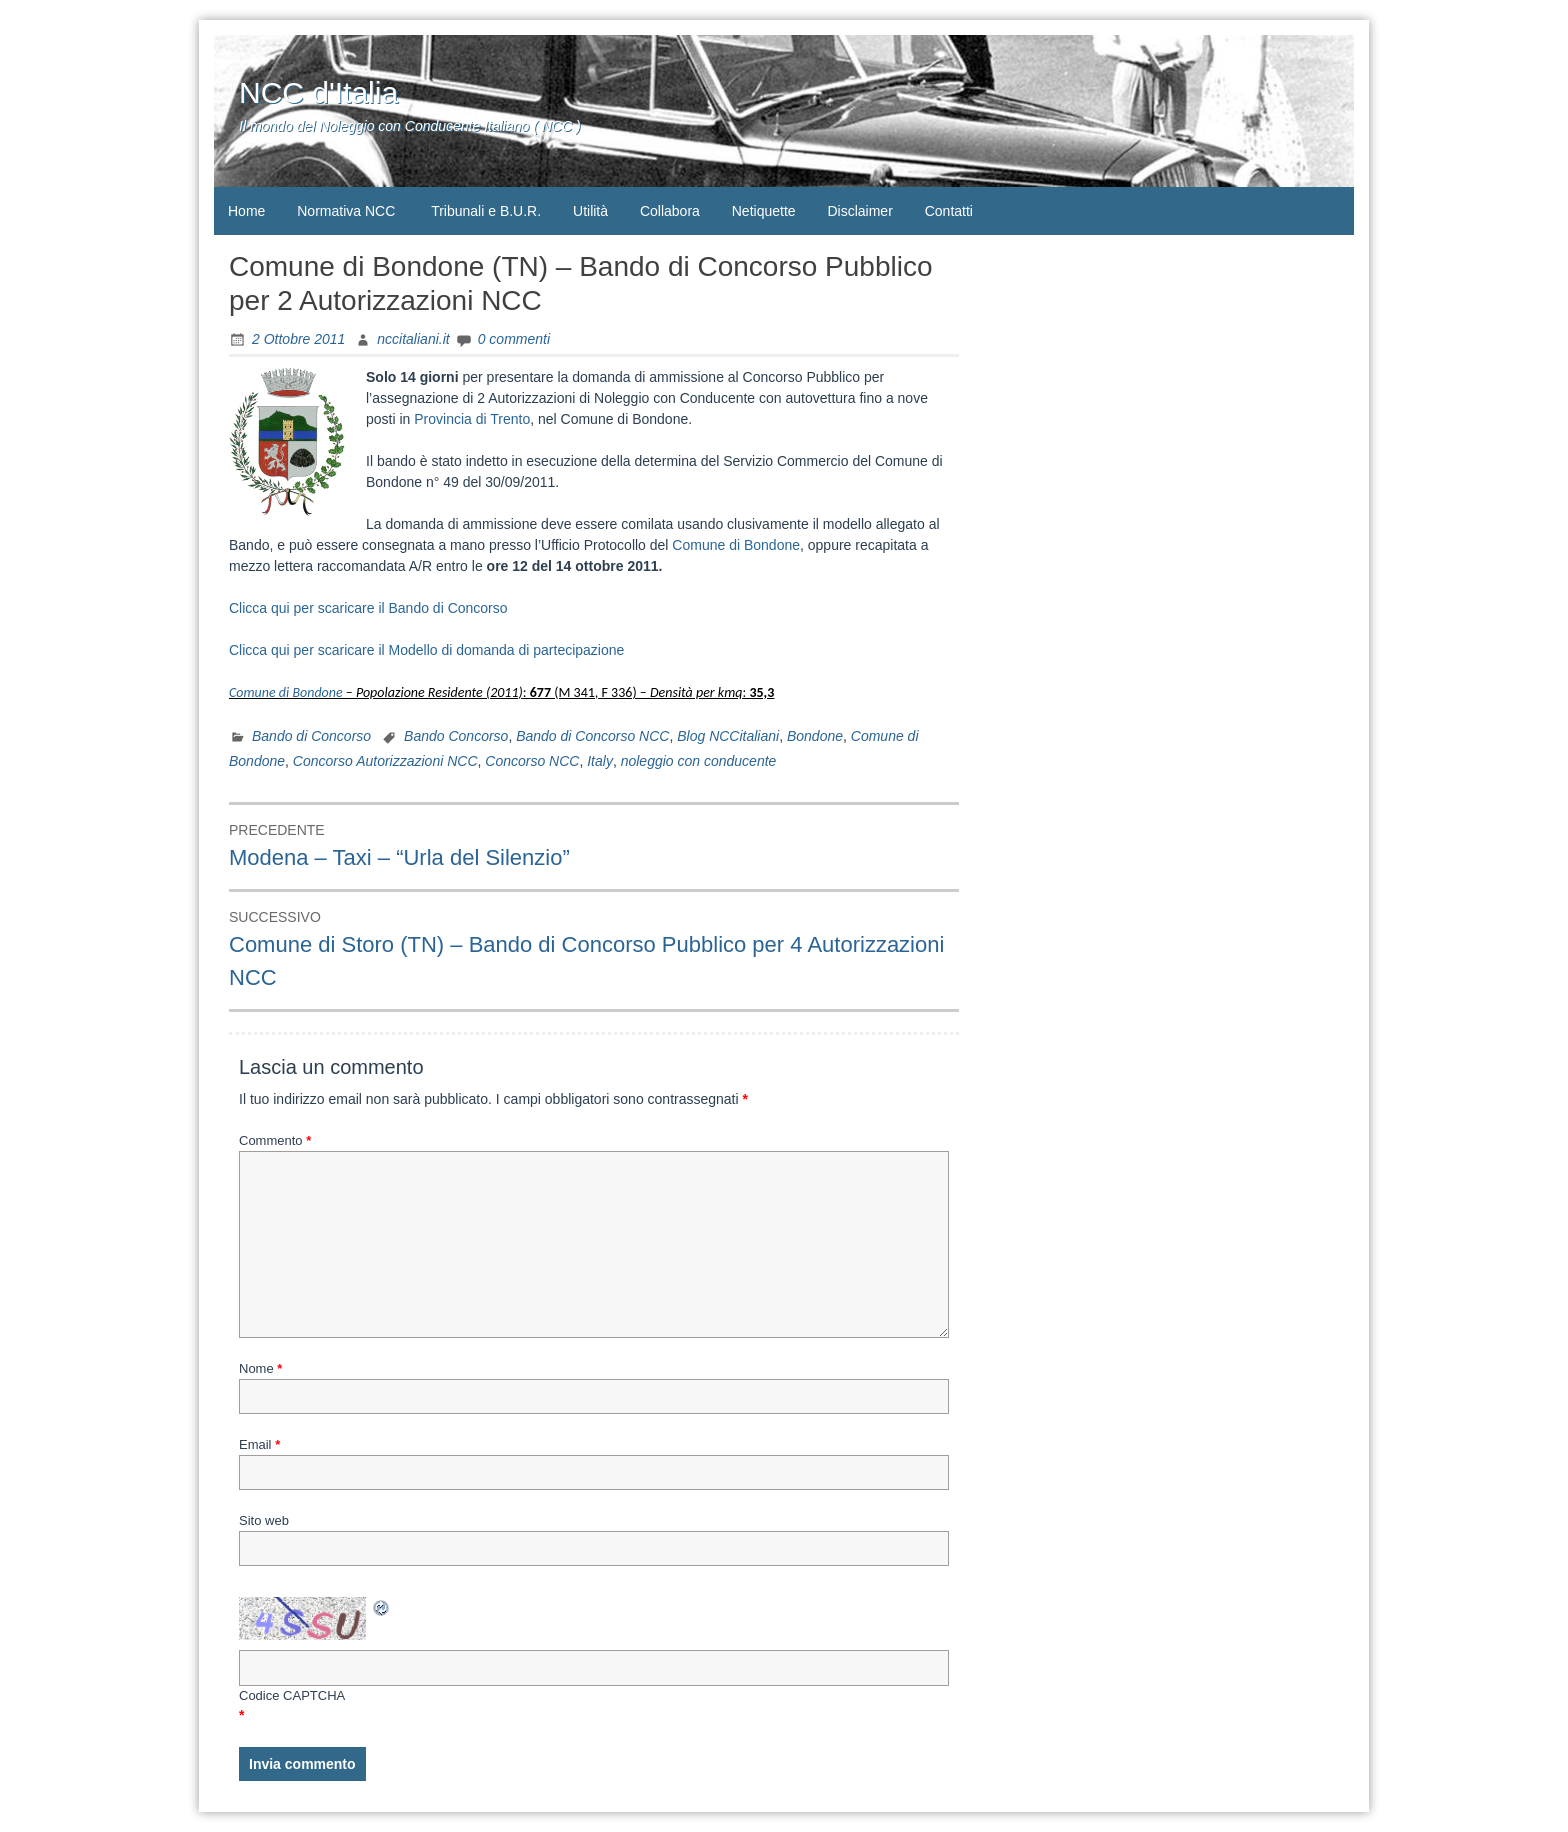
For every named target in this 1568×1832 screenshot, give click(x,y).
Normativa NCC (346, 211)
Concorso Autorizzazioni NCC (385, 761)
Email (259, 1444)
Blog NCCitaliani (728, 736)
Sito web (264, 1520)
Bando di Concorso (311, 736)
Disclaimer (859, 211)
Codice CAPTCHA (292, 1695)
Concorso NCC (532, 761)
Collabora (670, 211)
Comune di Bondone (736, 545)
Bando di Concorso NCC (592, 736)
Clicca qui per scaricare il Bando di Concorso (368, 608)
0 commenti (514, 339)
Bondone (815, 736)
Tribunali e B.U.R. (486, 211)
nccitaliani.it (413, 339)
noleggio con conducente (699, 761)
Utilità (590, 211)
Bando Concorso (456, 736)
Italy (600, 761)
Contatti (949, 211)
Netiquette (764, 211)
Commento (275, 1140)
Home (246, 211)
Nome (260, 1368)
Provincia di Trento (472, 419)
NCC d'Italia (318, 92)
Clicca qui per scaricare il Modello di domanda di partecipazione (426, 650)
